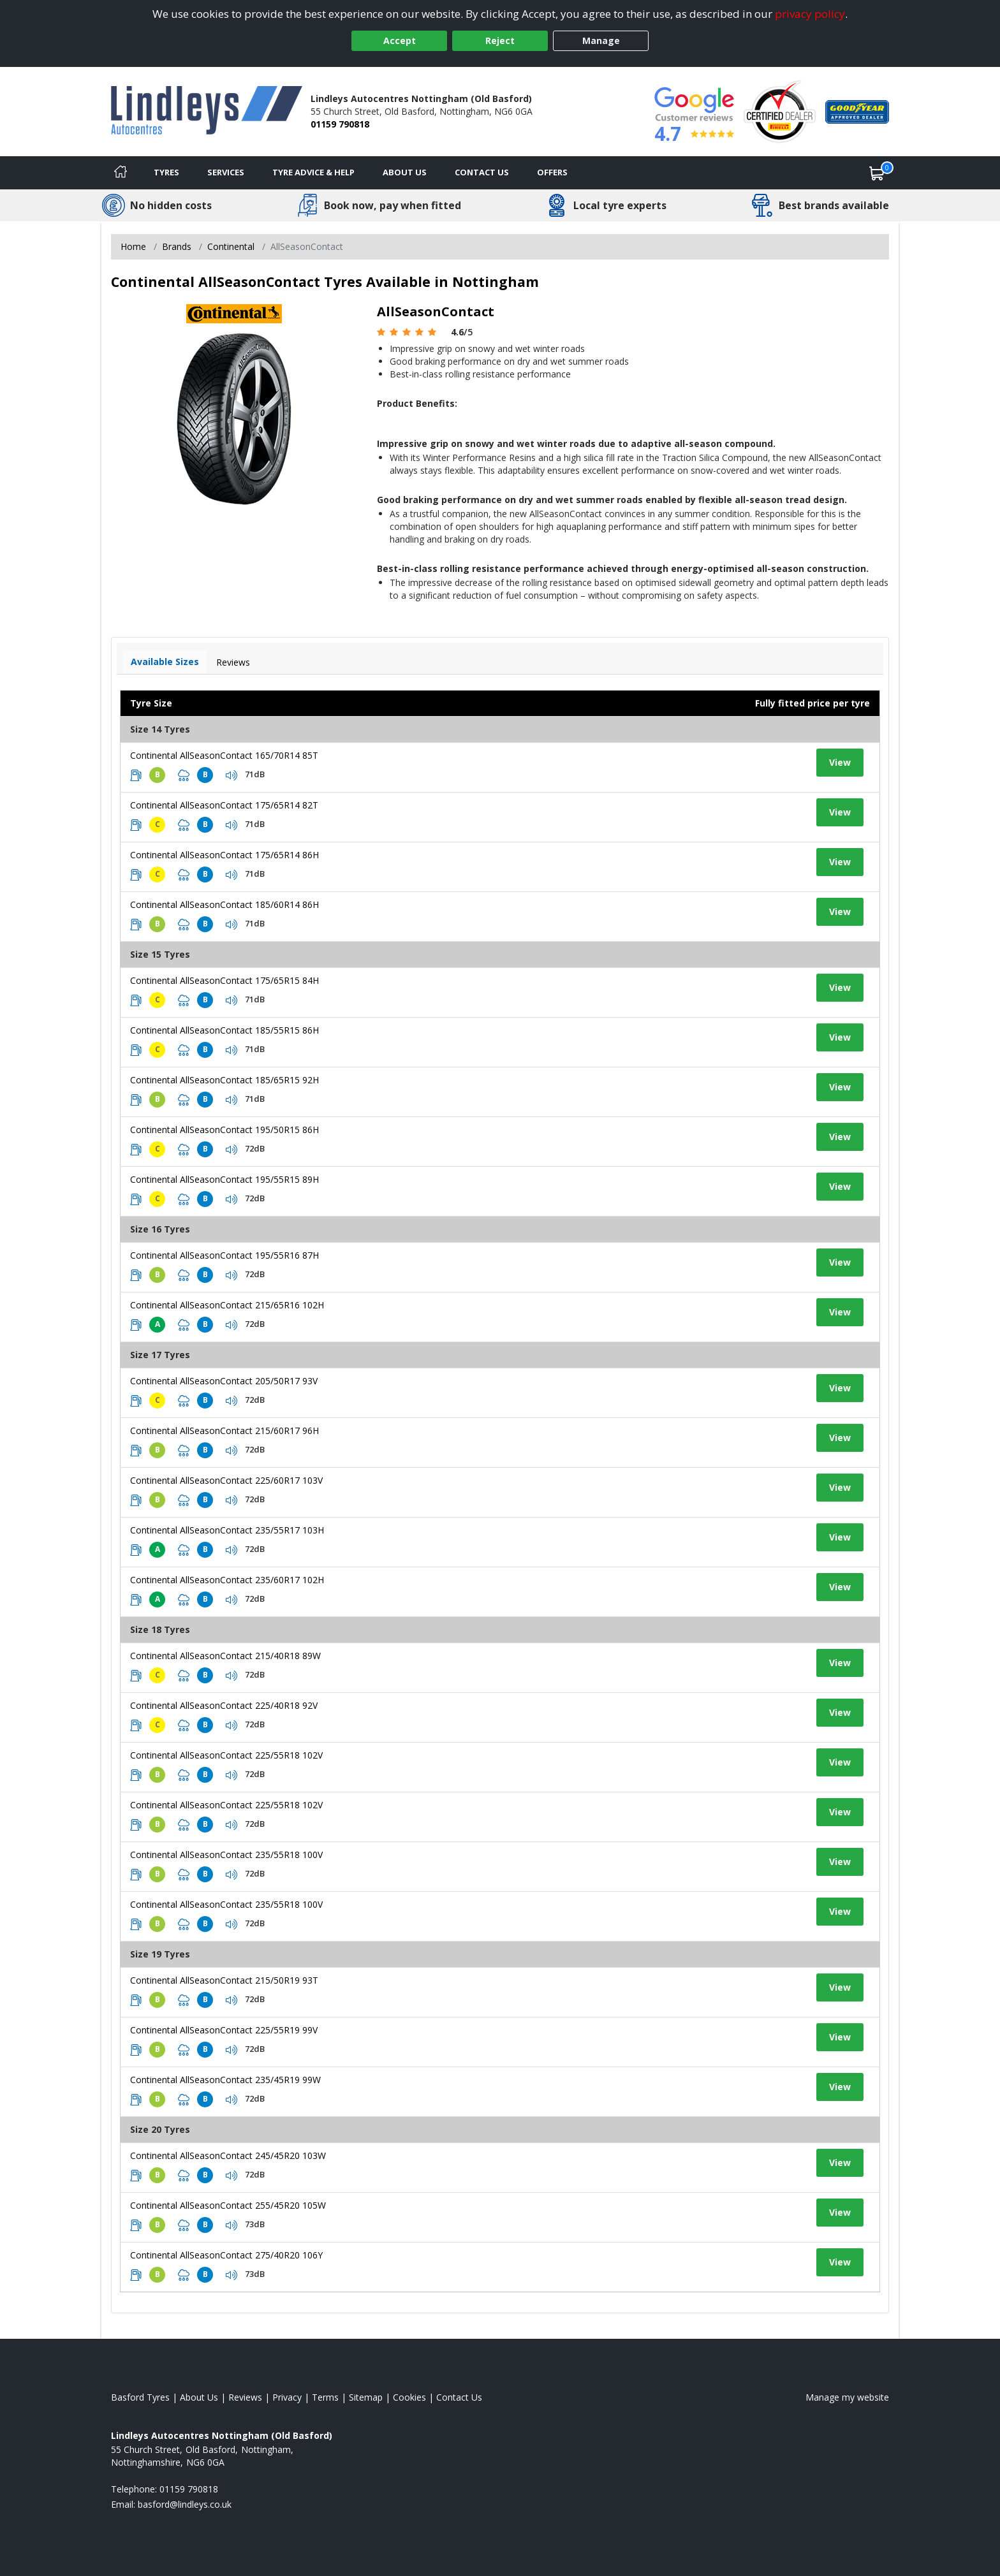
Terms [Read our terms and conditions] (325, 2397)
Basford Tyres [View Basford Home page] (140, 2397)
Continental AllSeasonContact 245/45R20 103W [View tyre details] (228, 2155)
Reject (500, 40)
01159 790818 (340, 124)
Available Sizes (165, 661)
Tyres (166, 172)
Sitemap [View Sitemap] (366, 2397)
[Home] (120, 172)
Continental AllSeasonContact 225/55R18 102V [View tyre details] (226, 1755)
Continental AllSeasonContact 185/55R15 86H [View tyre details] (224, 1030)
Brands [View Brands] (176, 246)
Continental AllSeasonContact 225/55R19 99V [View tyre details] (224, 2030)
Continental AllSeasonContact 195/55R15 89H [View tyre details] (224, 1179)
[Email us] (185, 2504)
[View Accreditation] (779, 111)
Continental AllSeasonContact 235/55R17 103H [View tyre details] (227, 1530)
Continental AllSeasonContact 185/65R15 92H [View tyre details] (224, 1080)
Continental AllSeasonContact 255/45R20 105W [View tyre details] (228, 2205)
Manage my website (847, 2397)
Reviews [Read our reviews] (245, 2397)
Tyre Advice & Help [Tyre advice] (313, 172)
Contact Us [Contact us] (482, 172)
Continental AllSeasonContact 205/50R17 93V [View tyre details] (224, 1381)
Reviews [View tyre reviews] (233, 662)
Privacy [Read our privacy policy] (287, 2397)
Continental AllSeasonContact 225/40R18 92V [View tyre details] (224, 1705)
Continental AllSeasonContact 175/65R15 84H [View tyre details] (224, 980)
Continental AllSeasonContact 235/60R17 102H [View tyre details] (227, 1580)
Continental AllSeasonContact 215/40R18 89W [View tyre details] (225, 1656)
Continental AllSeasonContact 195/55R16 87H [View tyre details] (224, 1255)
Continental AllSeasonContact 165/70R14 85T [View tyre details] (224, 755)
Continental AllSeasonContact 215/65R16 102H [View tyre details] (227, 1305)
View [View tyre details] (840, 762)
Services (225, 172)
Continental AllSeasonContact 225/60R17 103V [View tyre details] (226, 1480)
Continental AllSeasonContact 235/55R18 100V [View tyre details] (226, 1854)
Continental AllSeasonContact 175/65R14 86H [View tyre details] (224, 855)
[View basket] (877, 172)
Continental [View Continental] (230, 246)
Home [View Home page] (133, 246)
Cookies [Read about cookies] (409, 2397)
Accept (399, 40)
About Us (405, 172)
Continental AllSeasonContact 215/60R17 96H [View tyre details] (224, 1430)
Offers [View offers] (552, 172)
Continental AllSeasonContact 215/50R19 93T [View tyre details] (224, 1980)
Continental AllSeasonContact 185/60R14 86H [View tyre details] (224, 904)
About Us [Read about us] (199, 2397)
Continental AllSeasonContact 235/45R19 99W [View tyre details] (225, 2080)
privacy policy (810, 13)
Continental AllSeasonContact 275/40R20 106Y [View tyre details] (226, 2255)
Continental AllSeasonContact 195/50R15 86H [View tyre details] (224, 1129)
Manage (601, 40)
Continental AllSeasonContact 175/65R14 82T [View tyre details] (224, 805)
